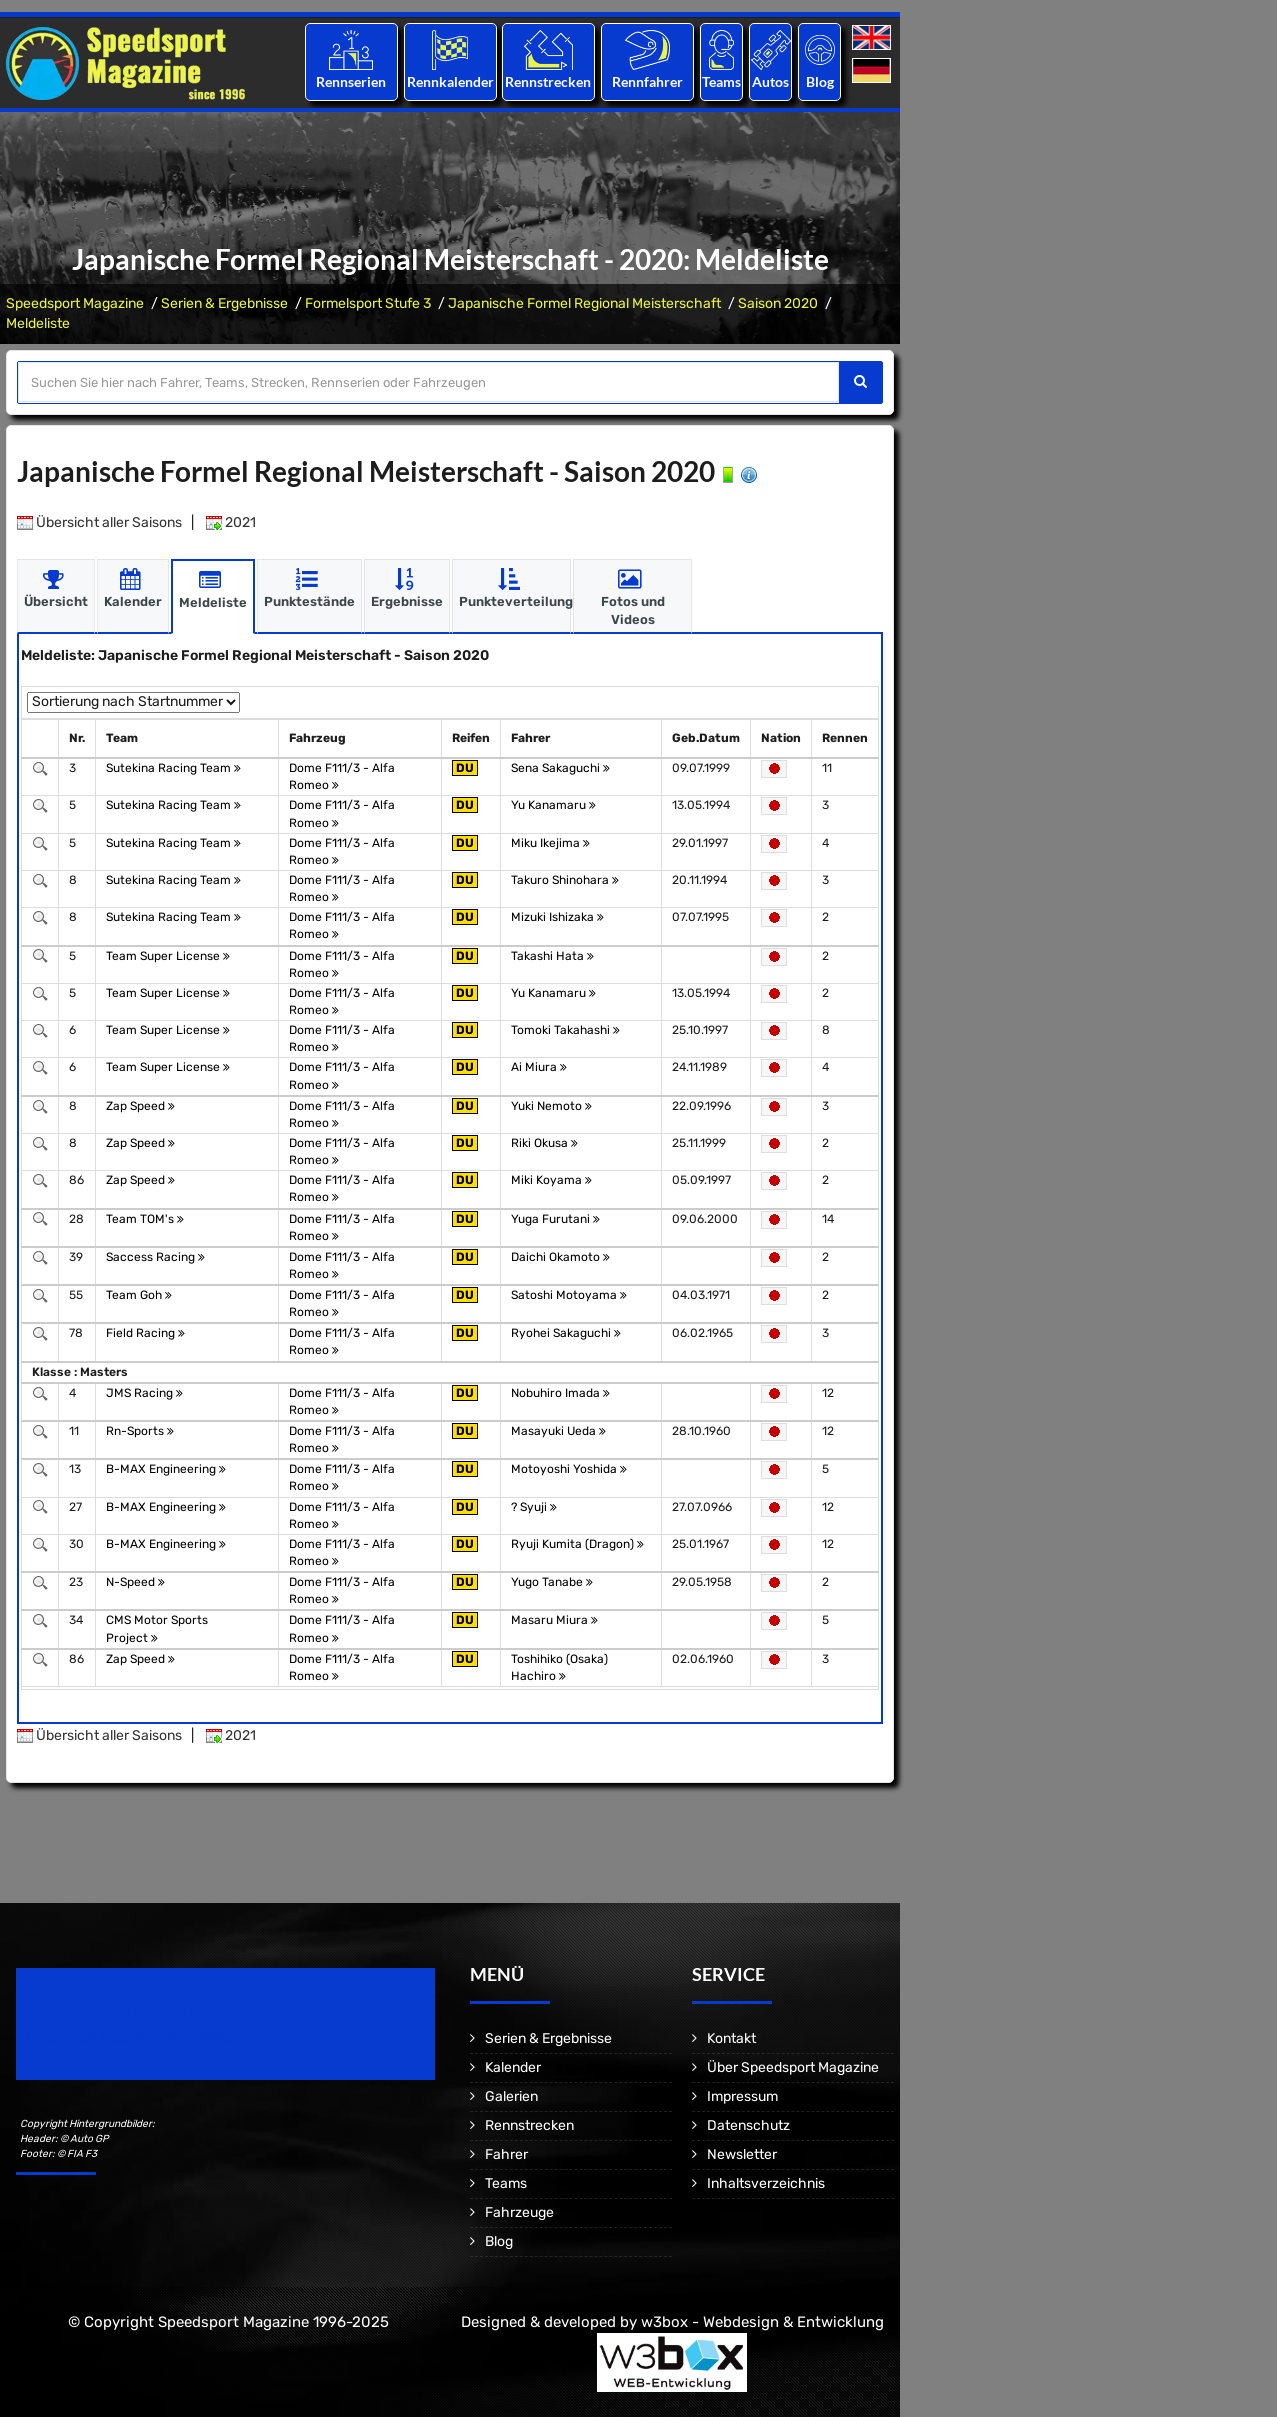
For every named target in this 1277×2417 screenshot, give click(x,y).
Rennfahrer (647, 81)
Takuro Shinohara (565, 880)
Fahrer (506, 2154)
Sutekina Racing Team (173, 768)
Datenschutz (748, 2125)
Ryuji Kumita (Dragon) (577, 1544)
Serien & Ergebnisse (224, 303)
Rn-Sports (140, 1431)
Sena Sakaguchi (560, 768)
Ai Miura (539, 1067)
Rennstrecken (549, 81)
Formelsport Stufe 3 (368, 303)
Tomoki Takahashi (565, 1030)
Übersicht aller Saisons (99, 522)
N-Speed (135, 1582)
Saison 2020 (778, 303)
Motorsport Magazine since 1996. (130, 2037)
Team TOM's (145, 1219)
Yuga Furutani (555, 1219)
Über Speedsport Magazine (793, 2067)
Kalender (513, 2067)
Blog (820, 81)
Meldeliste (38, 323)
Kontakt (731, 2038)
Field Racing (145, 1333)
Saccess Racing (155, 1257)
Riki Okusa (544, 1143)
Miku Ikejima (550, 843)
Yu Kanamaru (553, 805)
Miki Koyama (551, 1180)
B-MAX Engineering (166, 1469)
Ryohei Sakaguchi (566, 1333)
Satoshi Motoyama (569, 1295)
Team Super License (168, 956)
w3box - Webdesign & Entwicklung (762, 2322)
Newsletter (742, 2154)
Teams (721, 81)
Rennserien (351, 81)
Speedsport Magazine (75, 303)
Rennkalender (449, 81)
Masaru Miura (554, 1620)
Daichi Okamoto (560, 1257)
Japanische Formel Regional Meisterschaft (584, 303)
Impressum (742, 2096)
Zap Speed (140, 1106)
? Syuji (534, 1507)
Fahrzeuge (519, 2212)
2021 (231, 522)
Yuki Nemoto (551, 1106)
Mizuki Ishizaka (557, 917)
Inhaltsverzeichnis (766, 2183)
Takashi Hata (552, 956)
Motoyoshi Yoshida (569, 1469)
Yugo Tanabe (552, 1582)
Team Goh (139, 1295)
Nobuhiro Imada (560, 1393)
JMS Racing (144, 1393)
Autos (770, 81)
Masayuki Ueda (558, 1431)
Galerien (511, 2096)
